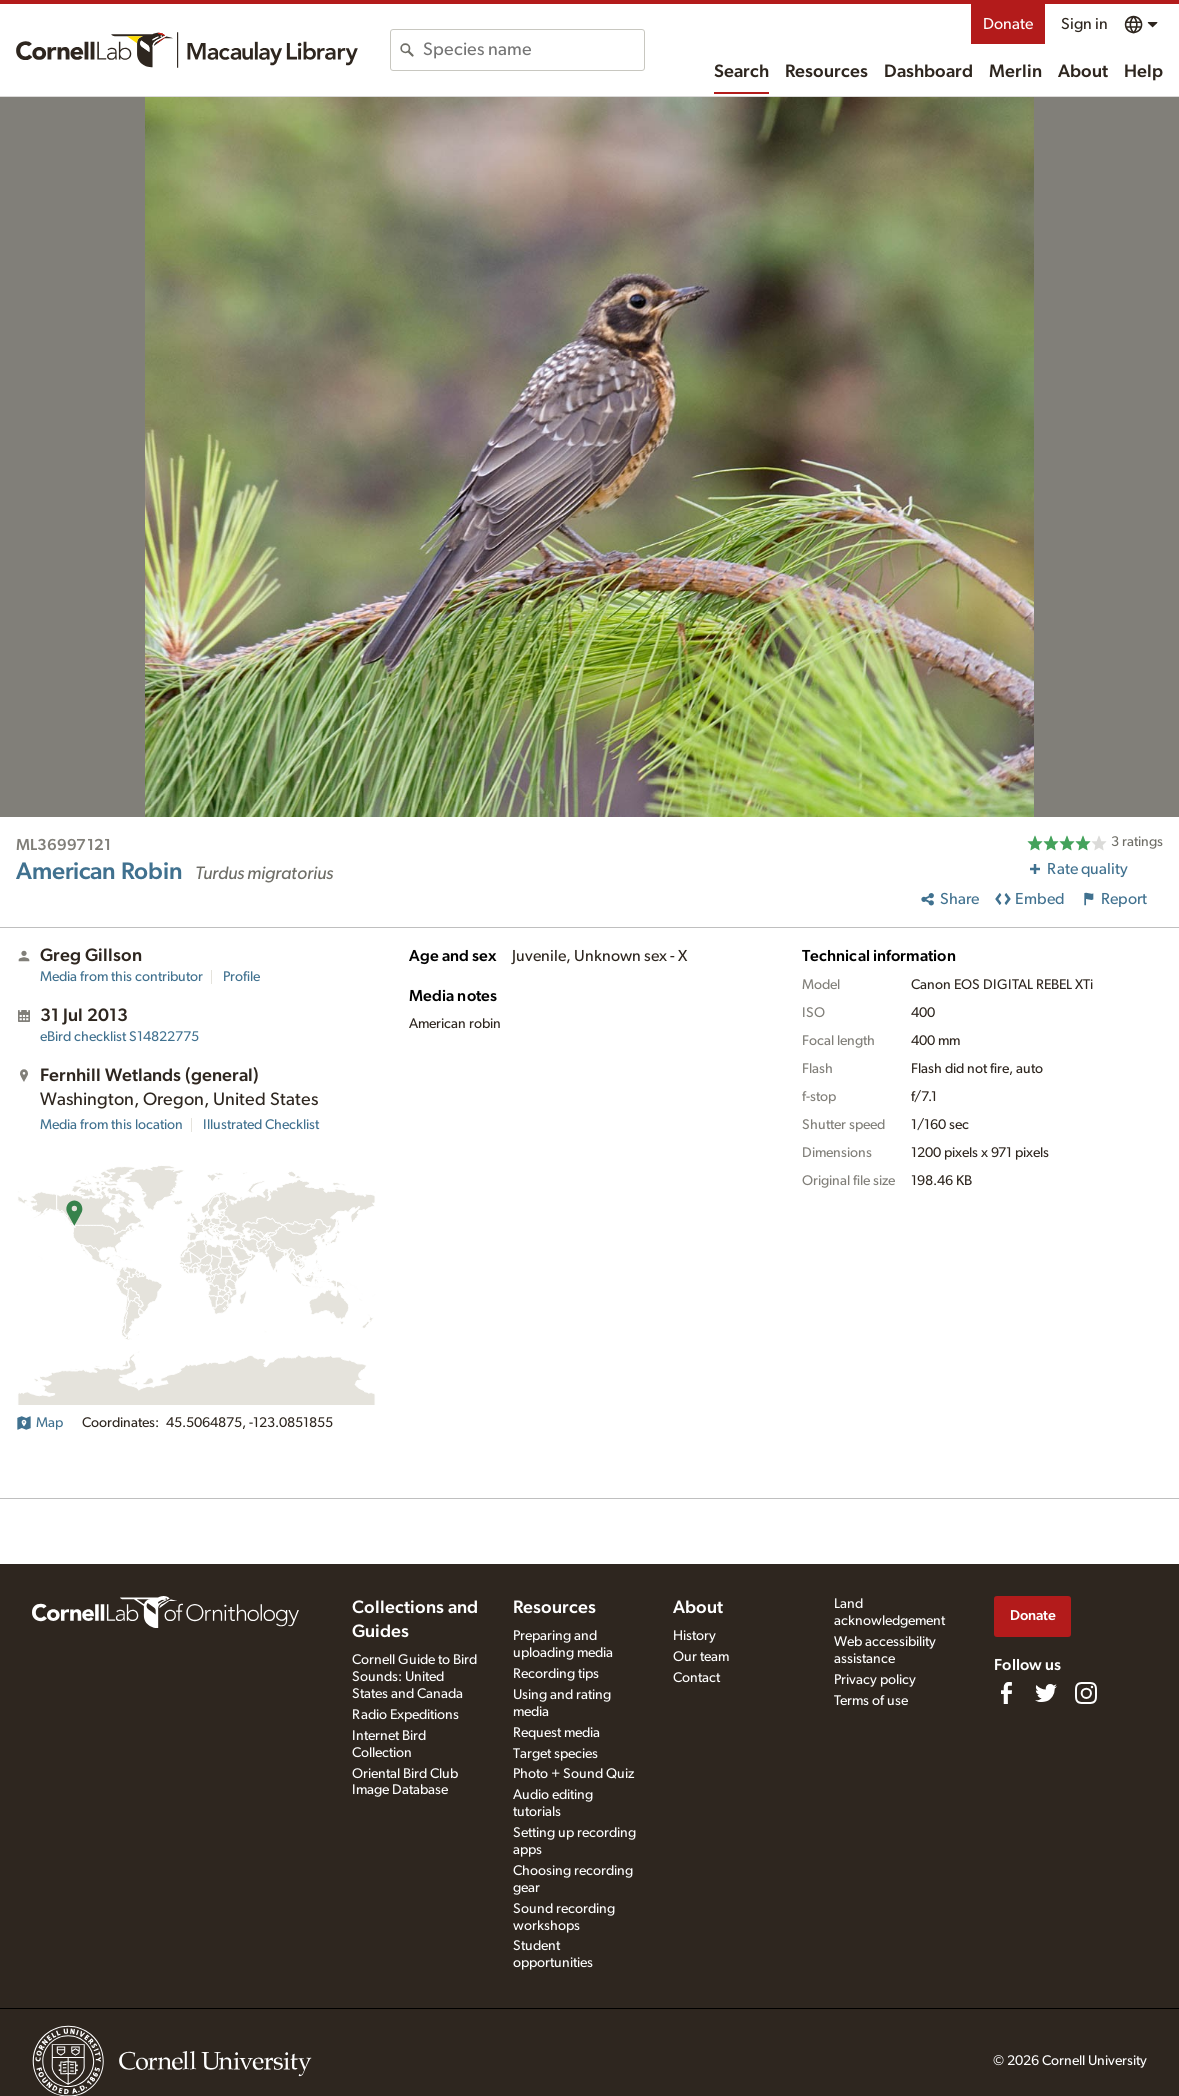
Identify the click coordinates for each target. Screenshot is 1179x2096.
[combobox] (533, 50)
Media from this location (111, 1125)
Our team (701, 1657)
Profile (241, 977)
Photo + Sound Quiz (573, 1774)
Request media (556, 1733)
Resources (826, 72)
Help (1143, 72)
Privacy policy (875, 1680)
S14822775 (119, 1037)
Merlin (1015, 72)
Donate (1008, 24)
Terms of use (871, 1701)
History (694, 1636)
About (1083, 72)
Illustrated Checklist (261, 1125)
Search (741, 72)
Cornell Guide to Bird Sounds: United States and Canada (414, 1677)
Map (39, 1423)
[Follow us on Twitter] (1046, 1693)
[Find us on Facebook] (1006, 1693)
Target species (555, 1754)
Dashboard (928, 72)
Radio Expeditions (405, 1715)
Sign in (1084, 24)
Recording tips (556, 1674)
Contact (696, 1678)
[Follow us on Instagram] (1086, 1693)
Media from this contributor (121, 977)
